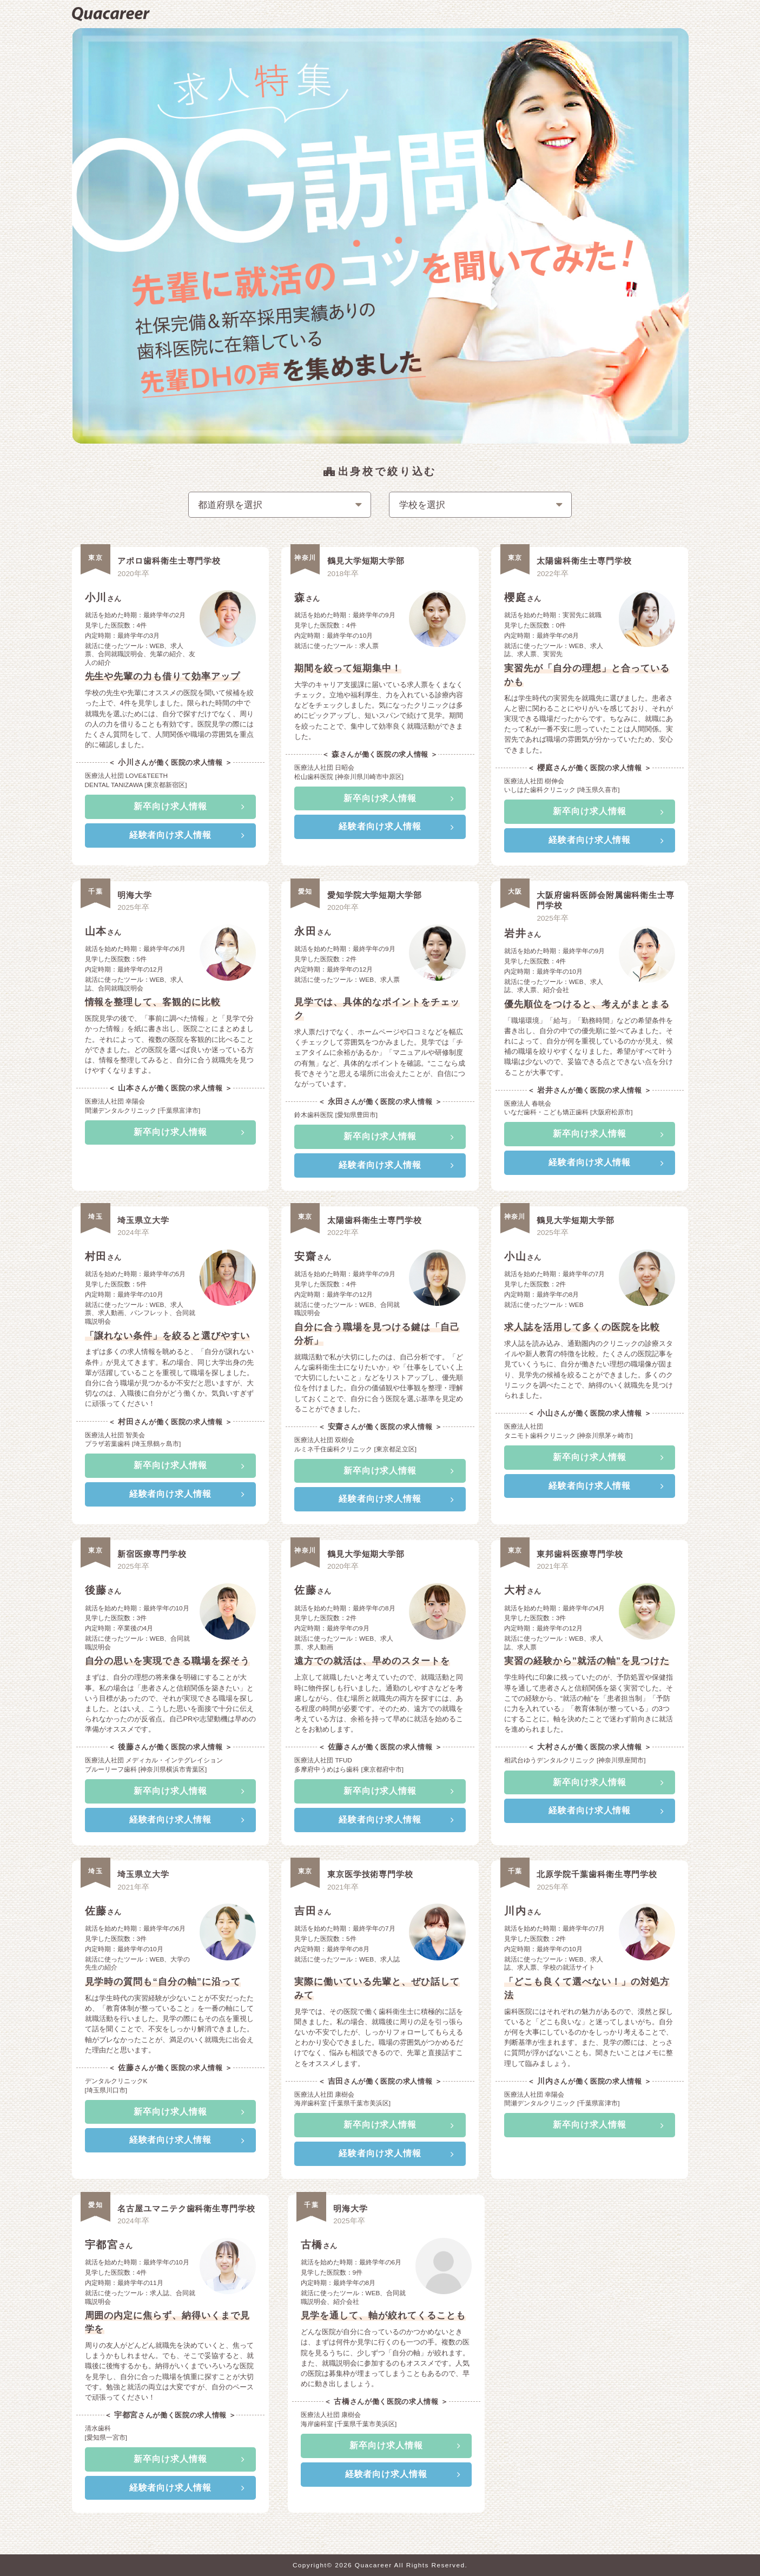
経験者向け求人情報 (170, 835)
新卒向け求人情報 (170, 806)
